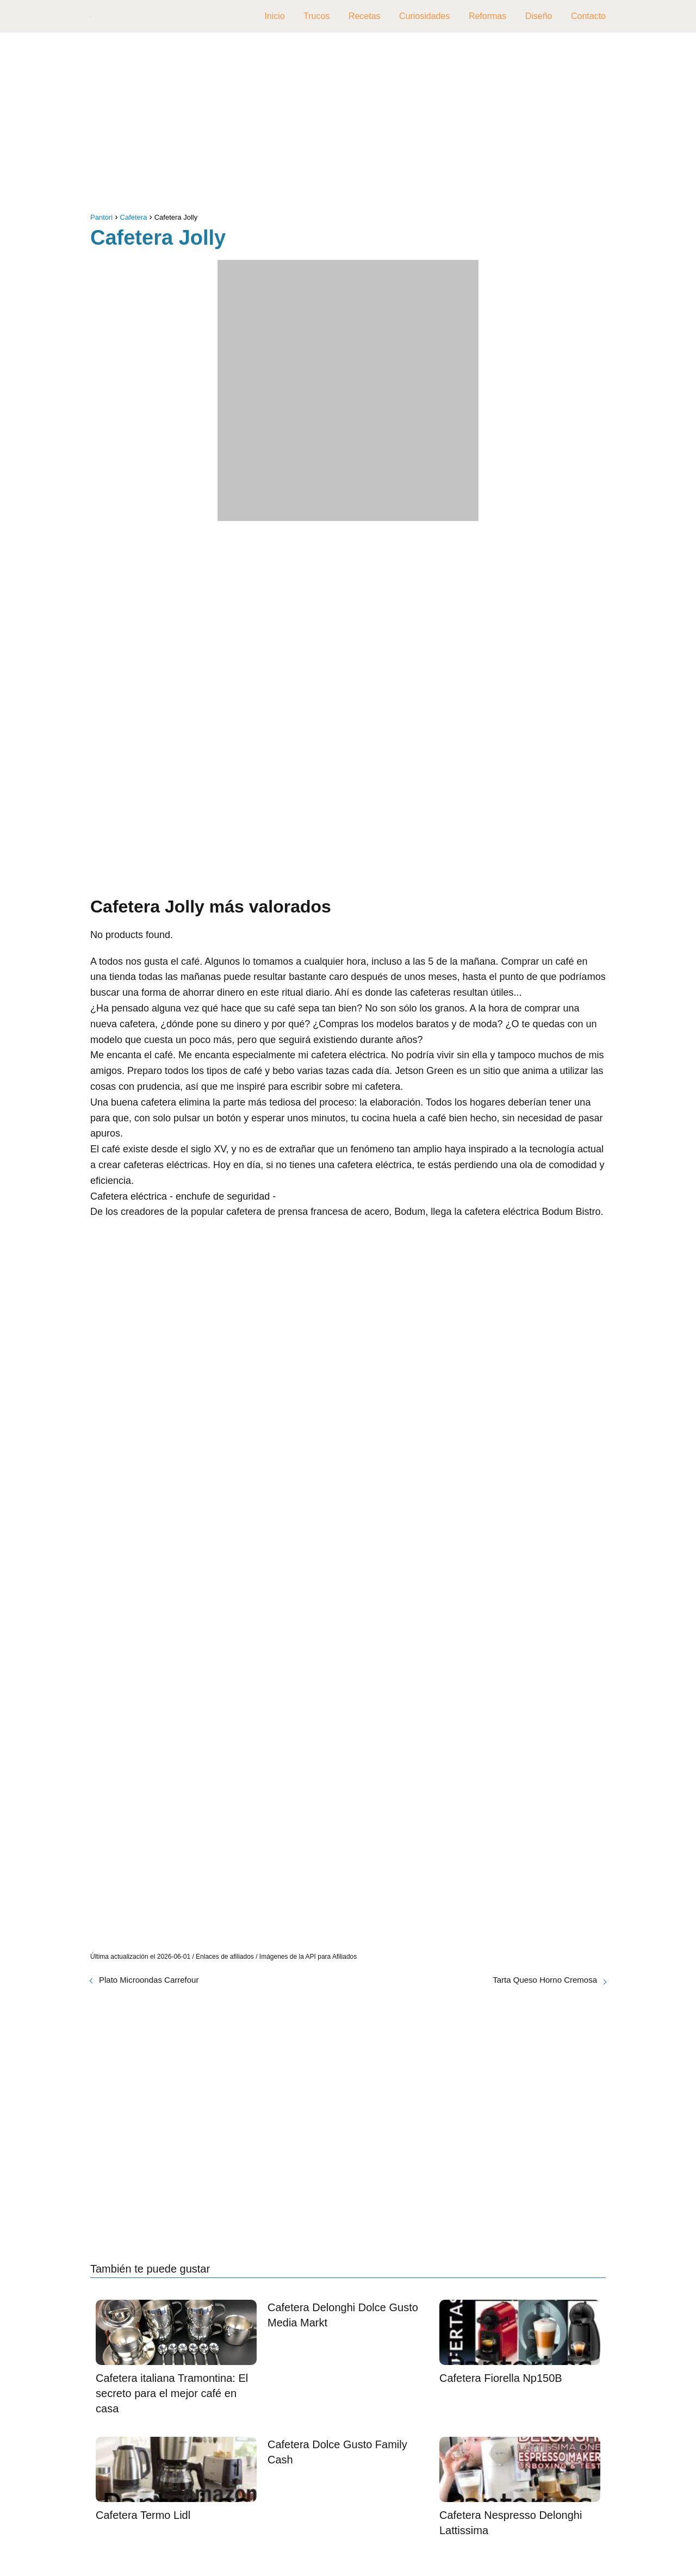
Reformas (487, 16)
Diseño (538, 16)
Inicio (274, 16)
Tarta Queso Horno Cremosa (545, 1979)
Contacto (588, 16)
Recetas (365, 16)
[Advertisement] (348, 125)
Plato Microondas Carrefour (148, 1979)
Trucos (316, 16)
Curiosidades (424, 16)
